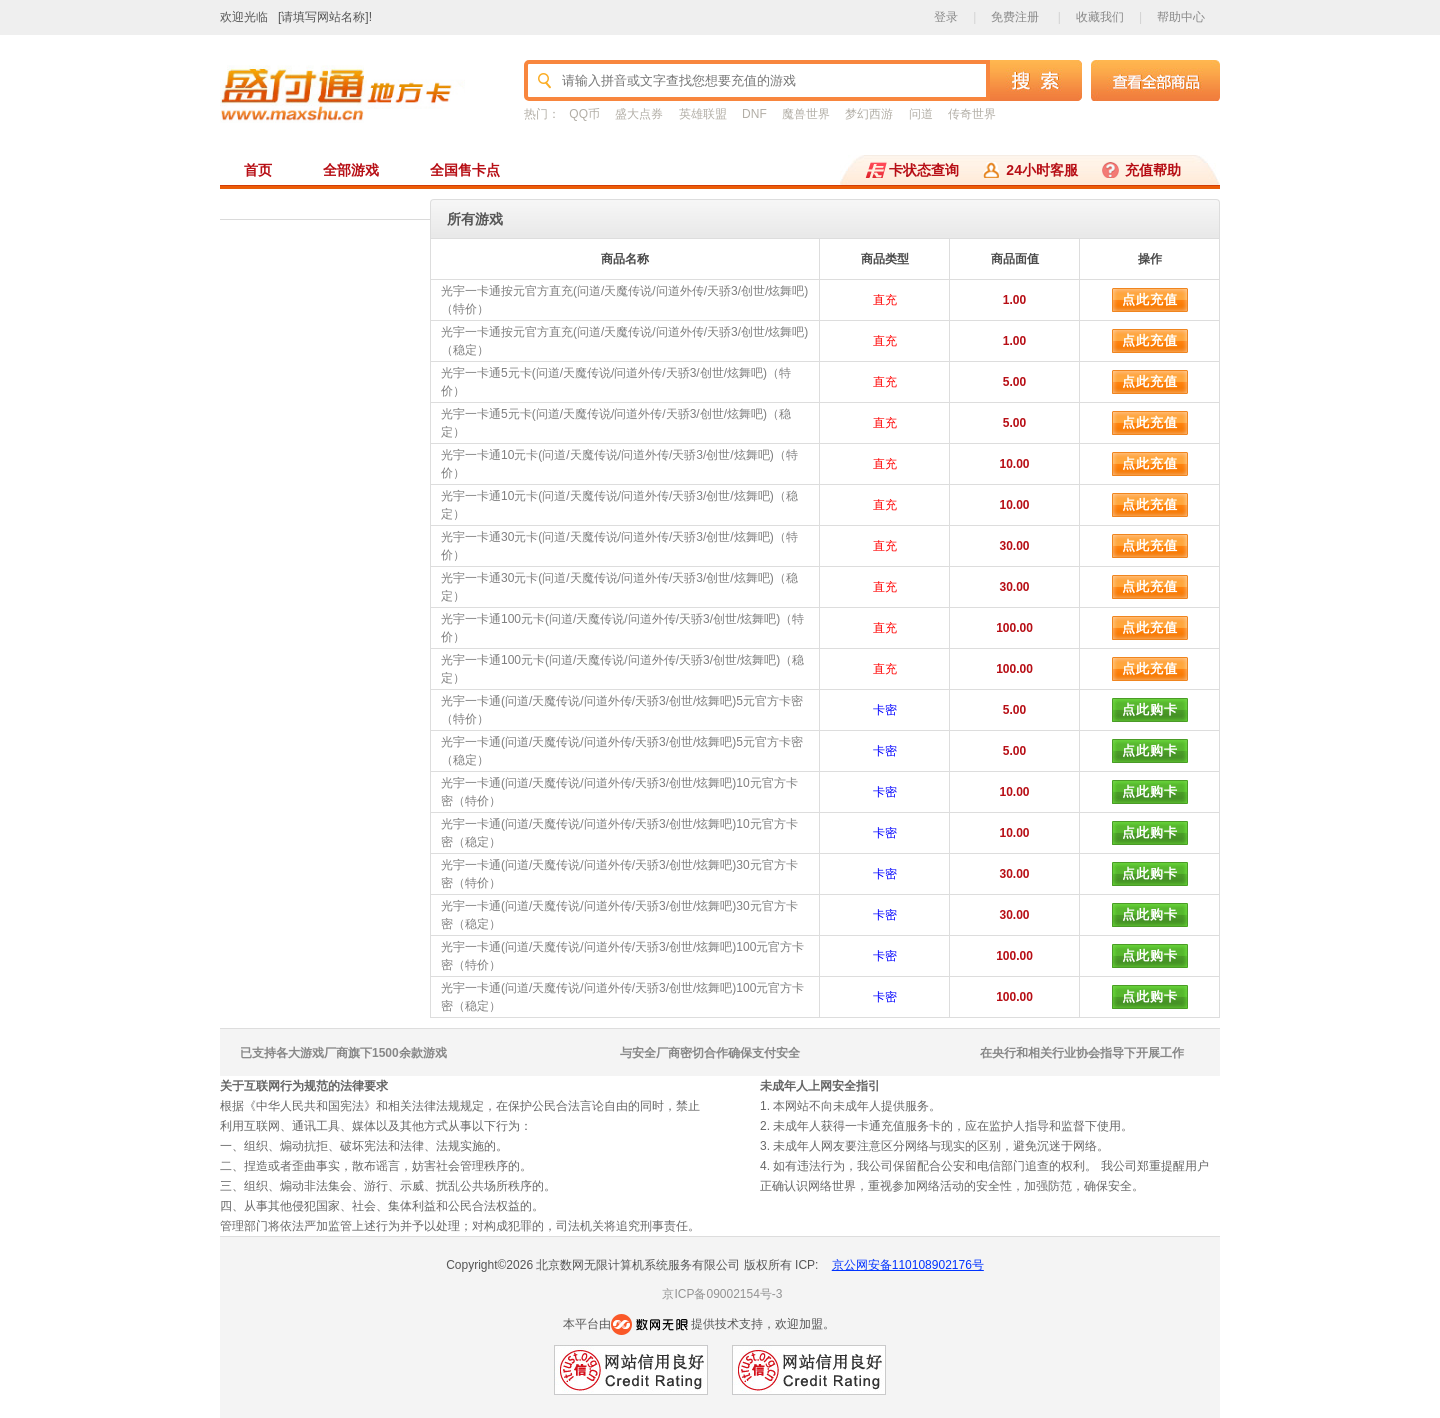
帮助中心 (1181, 17)
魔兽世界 (806, 114)
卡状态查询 (924, 170)
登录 (946, 17)
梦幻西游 (869, 114)
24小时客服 (1042, 170)
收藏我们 (1100, 17)
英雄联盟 (703, 114)
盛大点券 (639, 114)
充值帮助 (1153, 170)
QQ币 (584, 114)
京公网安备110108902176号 (908, 1265)
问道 (921, 114)
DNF (754, 114)
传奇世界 (972, 114)
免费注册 (1015, 17)
